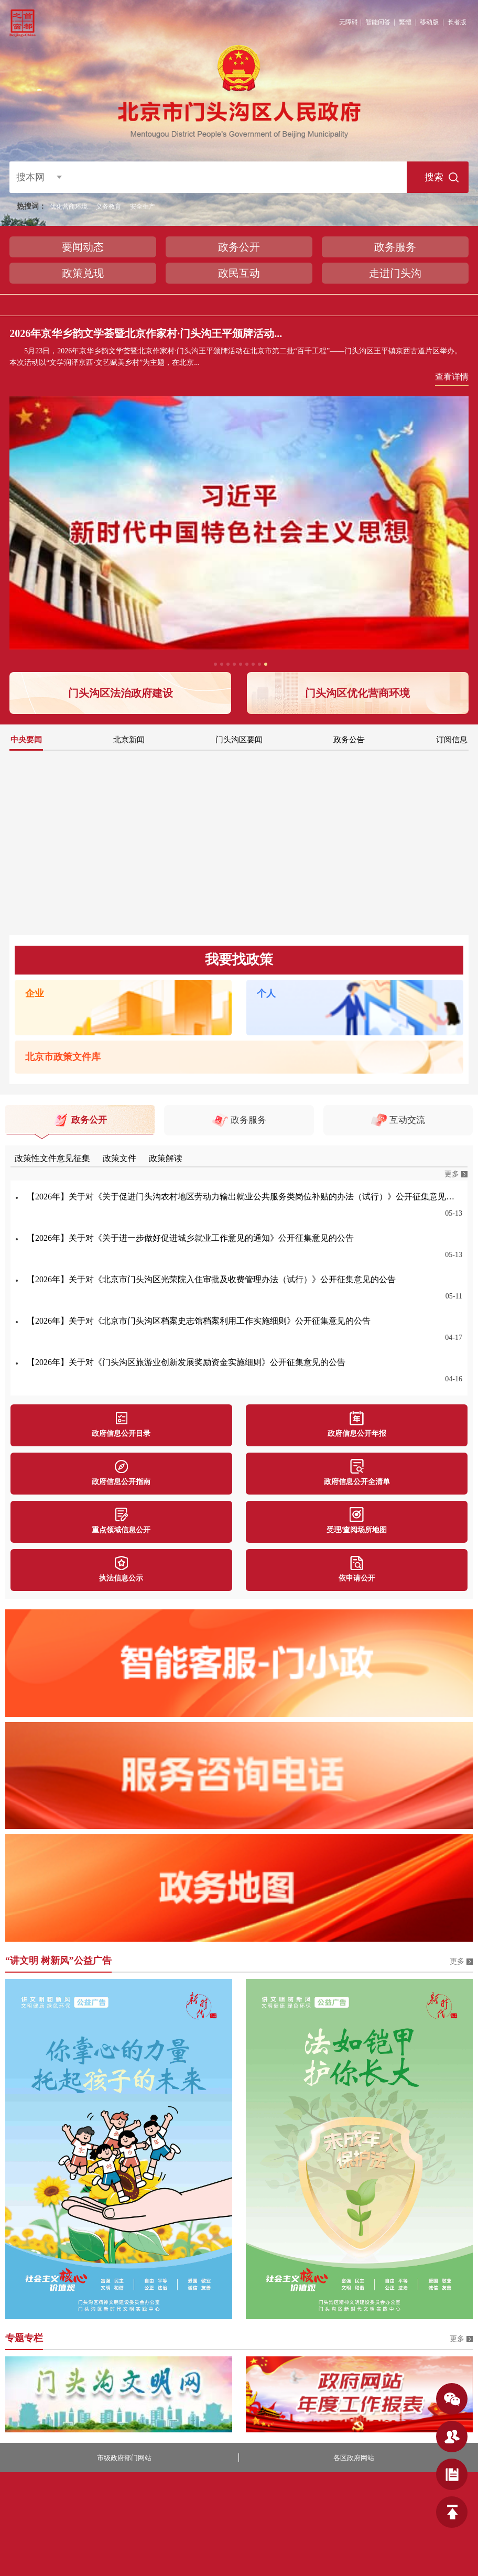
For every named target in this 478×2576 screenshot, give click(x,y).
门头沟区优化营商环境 (357, 693)
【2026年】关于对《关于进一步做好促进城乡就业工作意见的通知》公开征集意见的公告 (190, 1237)
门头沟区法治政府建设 (120, 693)
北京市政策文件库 (63, 1057)
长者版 (457, 22)
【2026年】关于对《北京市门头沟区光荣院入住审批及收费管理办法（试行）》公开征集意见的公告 (211, 1279)
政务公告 (349, 739)
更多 (451, 1174)
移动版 (429, 22)
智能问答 (377, 22)
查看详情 (452, 376)
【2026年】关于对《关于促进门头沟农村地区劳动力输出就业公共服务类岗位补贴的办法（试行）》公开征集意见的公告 (244, 1196)
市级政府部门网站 (124, 2458)
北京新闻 (129, 739)
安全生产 (142, 206)
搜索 (434, 177)
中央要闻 (26, 739)
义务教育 (108, 206)
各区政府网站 (353, 2458)
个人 (266, 993)
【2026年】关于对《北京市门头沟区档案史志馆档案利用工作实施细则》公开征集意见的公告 (199, 1320)
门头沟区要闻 (239, 739)
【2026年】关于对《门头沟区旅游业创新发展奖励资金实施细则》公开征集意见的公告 (186, 1362)
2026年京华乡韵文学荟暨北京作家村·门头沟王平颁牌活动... (145, 333)
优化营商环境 (69, 206)
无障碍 (348, 22)
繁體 (405, 22)
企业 (34, 993)
